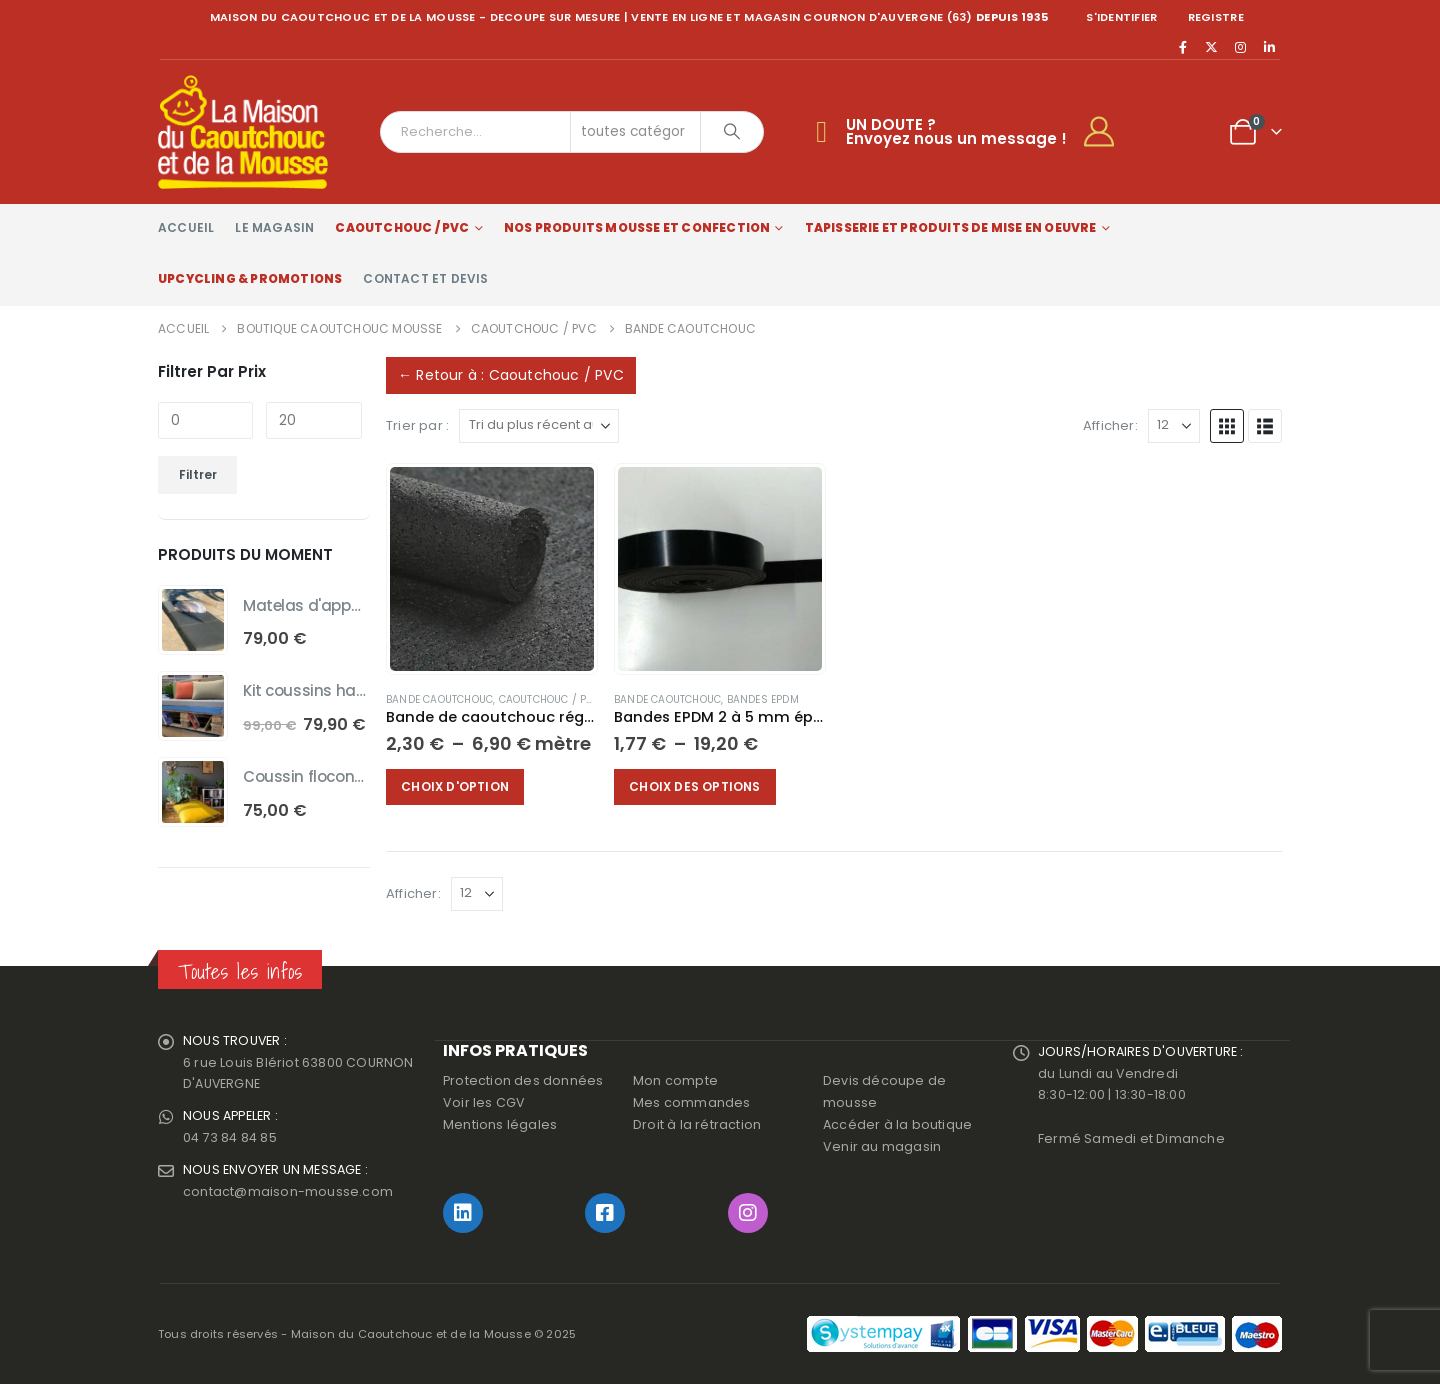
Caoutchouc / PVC (402, 227)
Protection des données (523, 1080)
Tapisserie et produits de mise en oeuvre (951, 227)
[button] (1227, 426)
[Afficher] (1174, 426)
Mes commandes (692, 1102)
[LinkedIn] (1269, 47)
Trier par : (417, 425)
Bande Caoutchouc (439, 699)
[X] (1212, 47)
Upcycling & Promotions (250, 278)
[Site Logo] (243, 132)
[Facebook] (1183, 47)
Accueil (186, 227)
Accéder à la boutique (897, 1124)
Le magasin (274, 227)
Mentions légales (500, 1124)
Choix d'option (456, 786)
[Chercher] (732, 132)
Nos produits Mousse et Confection (637, 227)
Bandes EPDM (763, 699)
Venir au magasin (882, 1146)
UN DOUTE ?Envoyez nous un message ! (956, 131)
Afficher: (1110, 425)
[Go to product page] (492, 569)
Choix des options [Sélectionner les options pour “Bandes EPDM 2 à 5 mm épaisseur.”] (695, 786)
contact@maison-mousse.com (288, 1192)
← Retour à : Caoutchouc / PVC (511, 375)
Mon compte (675, 1080)
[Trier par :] (539, 426)
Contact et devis (425, 278)
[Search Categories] (636, 132)
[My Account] (1107, 132)
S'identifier (1121, 17)
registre (1216, 17)
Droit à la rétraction (697, 1124)
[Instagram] (1241, 47)
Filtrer (198, 474)
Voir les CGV (484, 1102)
